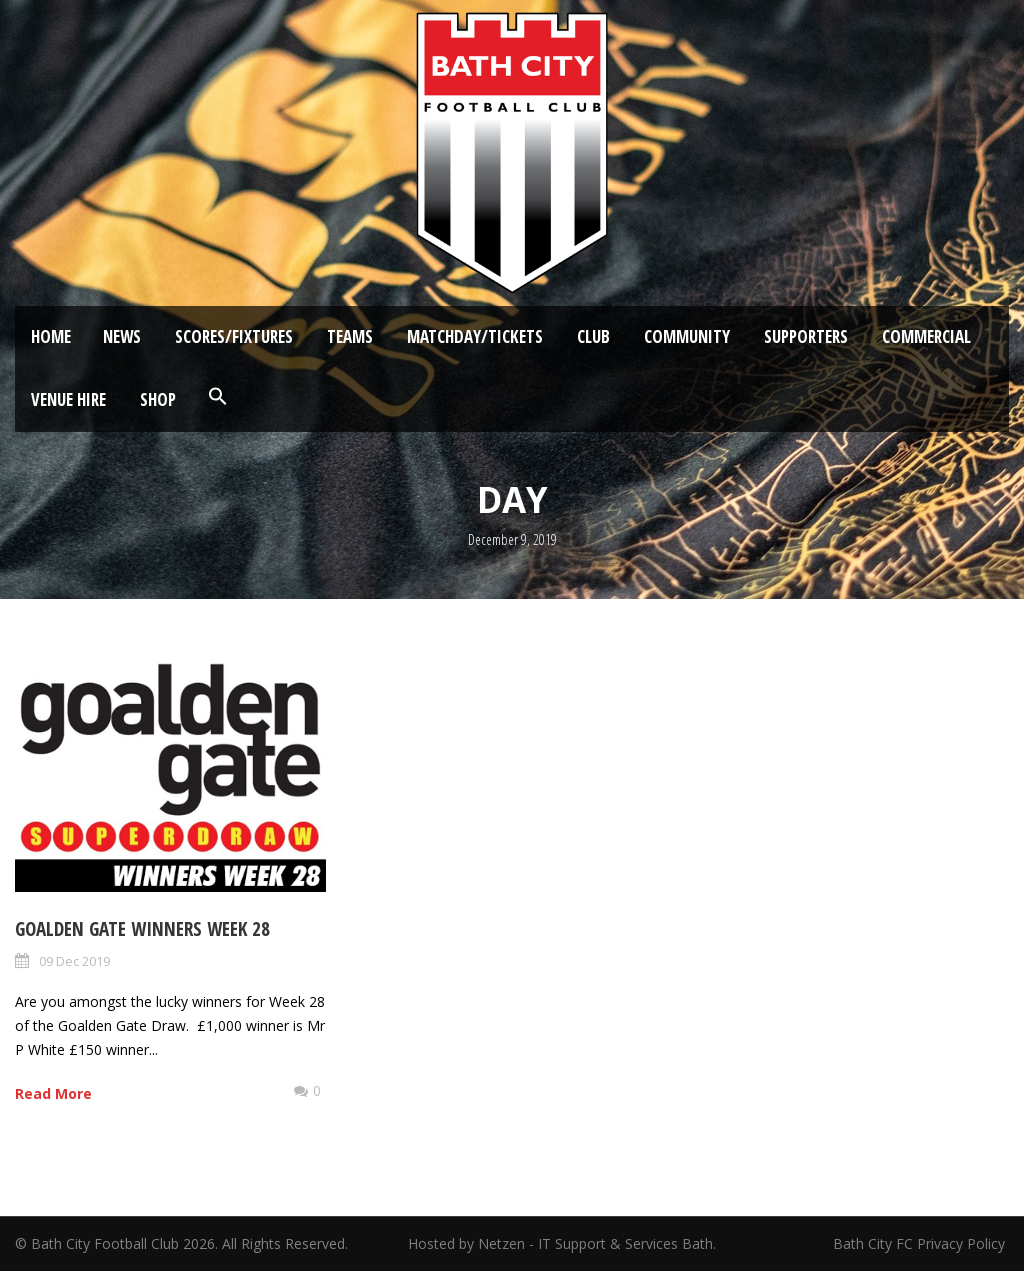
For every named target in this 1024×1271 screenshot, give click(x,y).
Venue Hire (68, 399)
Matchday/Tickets (475, 336)
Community (687, 336)
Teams (350, 336)
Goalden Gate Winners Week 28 (142, 929)
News (122, 336)
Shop (158, 399)
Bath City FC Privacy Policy (921, 1243)
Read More (53, 1093)
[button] (218, 397)
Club (593, 336)
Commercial (926, 336)
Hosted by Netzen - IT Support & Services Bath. (562, 1243)
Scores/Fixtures (234, 336)
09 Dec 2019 (74, 961)
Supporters (806, 336)
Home (51, 336)
